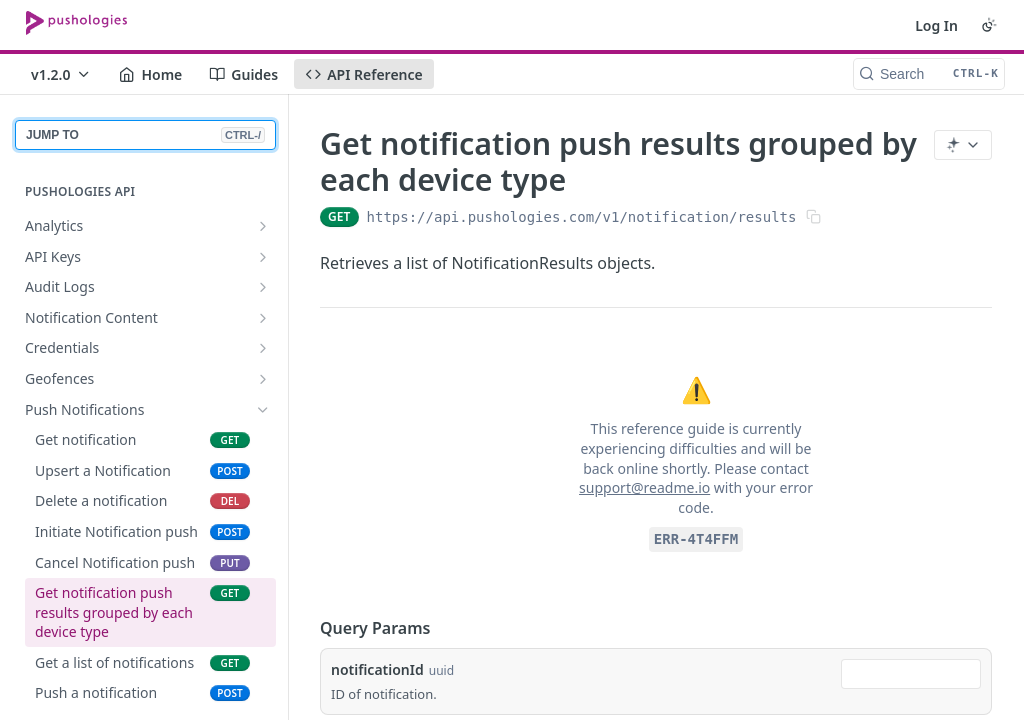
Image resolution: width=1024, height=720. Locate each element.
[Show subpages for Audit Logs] (263, 287)
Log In (936, 25)
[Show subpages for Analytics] (263, 226)
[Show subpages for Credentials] (263, 348)
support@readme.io (644, 487)
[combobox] (911, 674)
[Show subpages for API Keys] (263, 257)
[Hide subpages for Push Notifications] (263, 410)
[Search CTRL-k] (929, 74)
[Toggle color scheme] (989, 25)
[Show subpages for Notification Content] (263, 318)
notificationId (377, 669)
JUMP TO (145, 135)
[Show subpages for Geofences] (263, 379)
